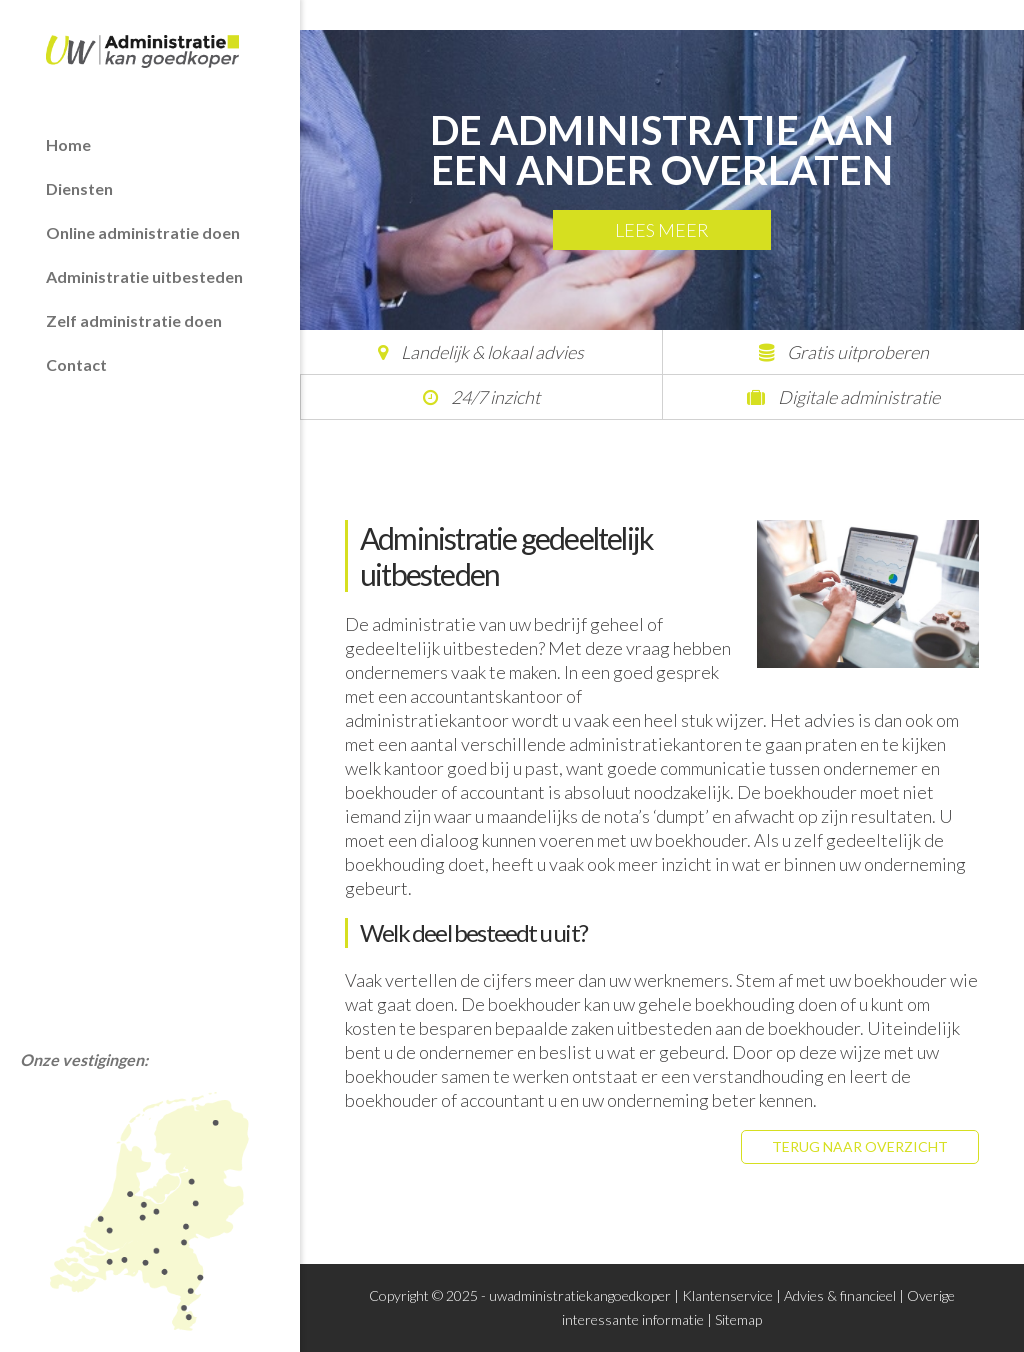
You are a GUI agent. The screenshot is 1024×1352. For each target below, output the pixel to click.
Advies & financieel (840, 1295)
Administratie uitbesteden (144, 276)
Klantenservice (727, 1295)
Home (68, 144)
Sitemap (738, 1319)
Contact (76, 364)
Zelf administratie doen (134, 320)
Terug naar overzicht (860, 1146)
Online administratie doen (143, 232)
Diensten (79, 188)
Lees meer (662, 230)
